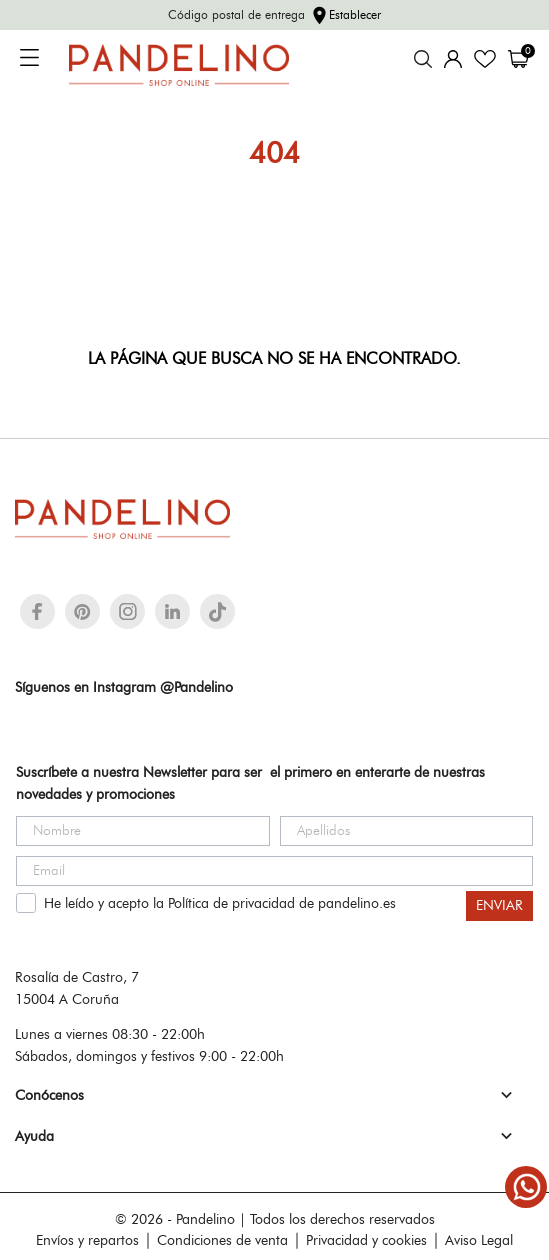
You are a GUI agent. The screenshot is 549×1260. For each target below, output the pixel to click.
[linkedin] (172, 611)
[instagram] (128, 611)
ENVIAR (499, 905)
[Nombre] (143, 831)
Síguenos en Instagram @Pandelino (124, 687)
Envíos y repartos (87, 1240)
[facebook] (37, 611)
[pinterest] (82, 611)
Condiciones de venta (222, 1240)
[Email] (274, 871)
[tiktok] (217, 612)
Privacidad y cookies (366, 1240)
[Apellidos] (407, 831)
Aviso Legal (479, 1240)
